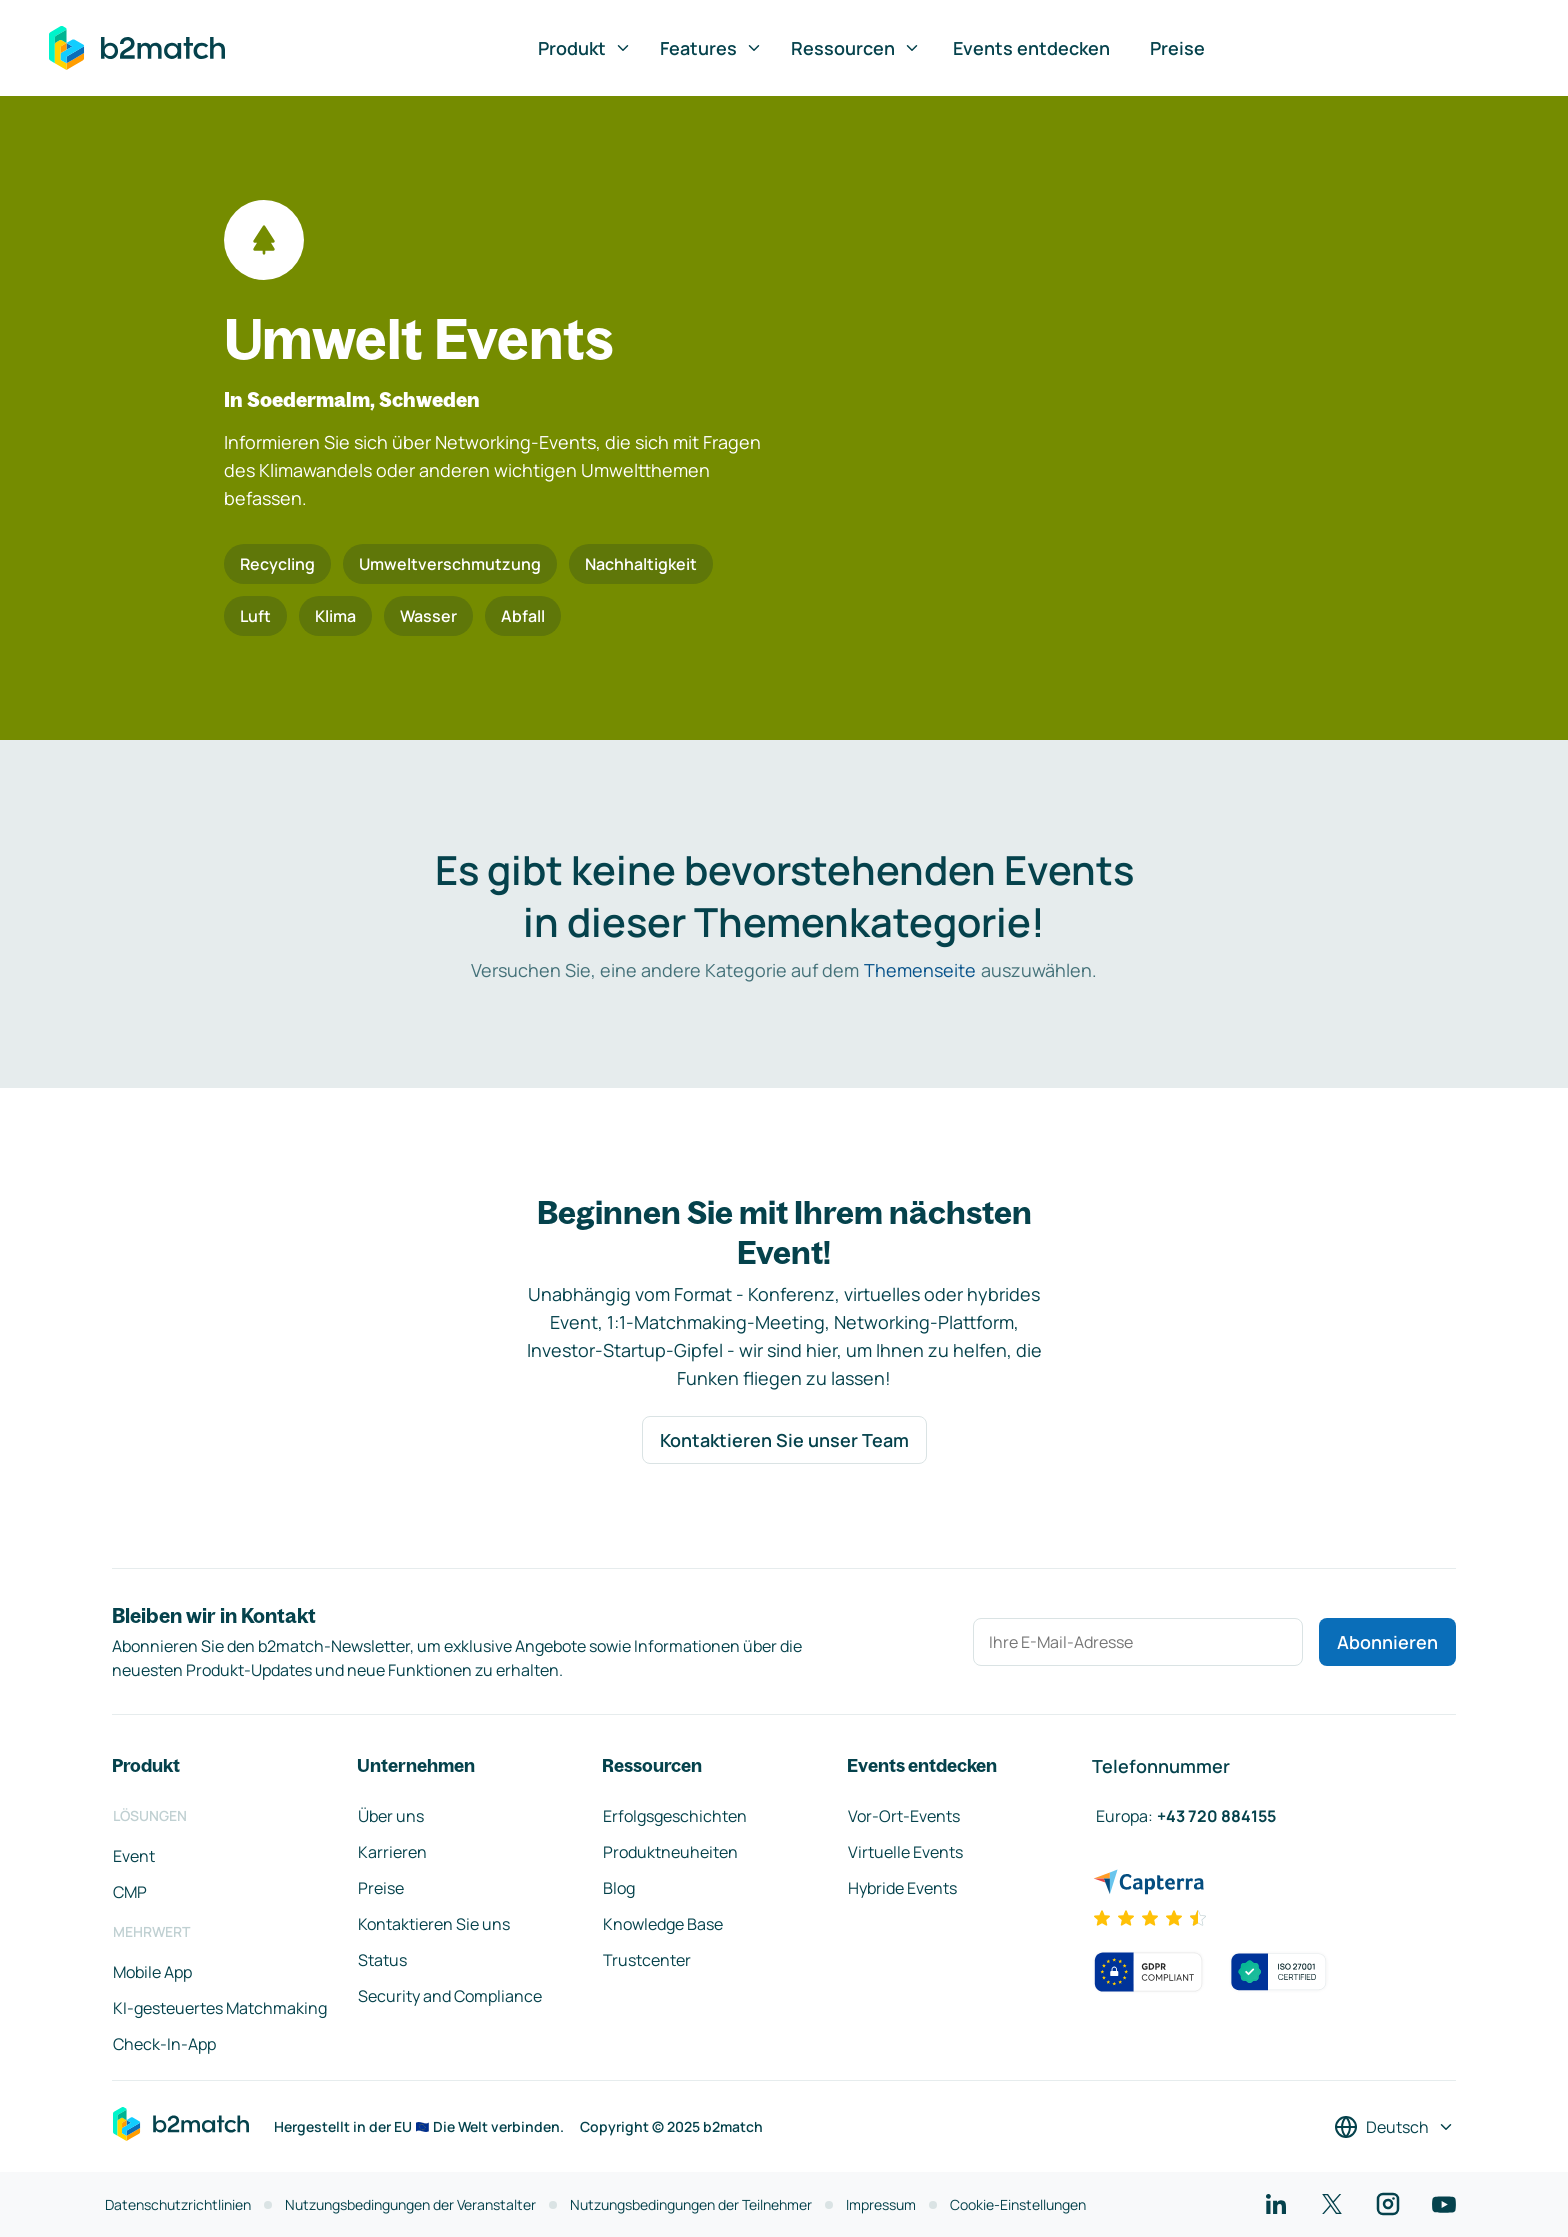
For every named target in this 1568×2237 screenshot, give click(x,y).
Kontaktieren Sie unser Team (784, 1440)
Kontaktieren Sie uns (434, 1924)
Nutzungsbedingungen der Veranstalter (410, 2204)
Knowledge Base (663, 1924)
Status (382, 1960)
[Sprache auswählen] (1394, 2127)
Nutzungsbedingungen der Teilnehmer (691, 2204)
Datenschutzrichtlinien (178, 2204)
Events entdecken (1031, 48)
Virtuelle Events (905, 1852)
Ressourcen (856, 48)
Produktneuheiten (670, 1852)
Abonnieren (1387, 1642)
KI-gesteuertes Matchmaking (220, 2008)
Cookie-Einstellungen (1018, 2204)
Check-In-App (164, 2044)
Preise (1177, 48)
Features (711, 48)
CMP (130, 1892)
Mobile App (152, 1972)
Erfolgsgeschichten (675, 1816)
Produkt (585, 48)
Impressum (881, 2204)
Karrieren (392, 1852)
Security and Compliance (450, 1996)
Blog (619, 1888)
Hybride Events (902, 1888)
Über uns (391, 1816)
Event (134, 1856)
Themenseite (920, 970)
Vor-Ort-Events (904, 1816)
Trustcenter (647, 1960)
